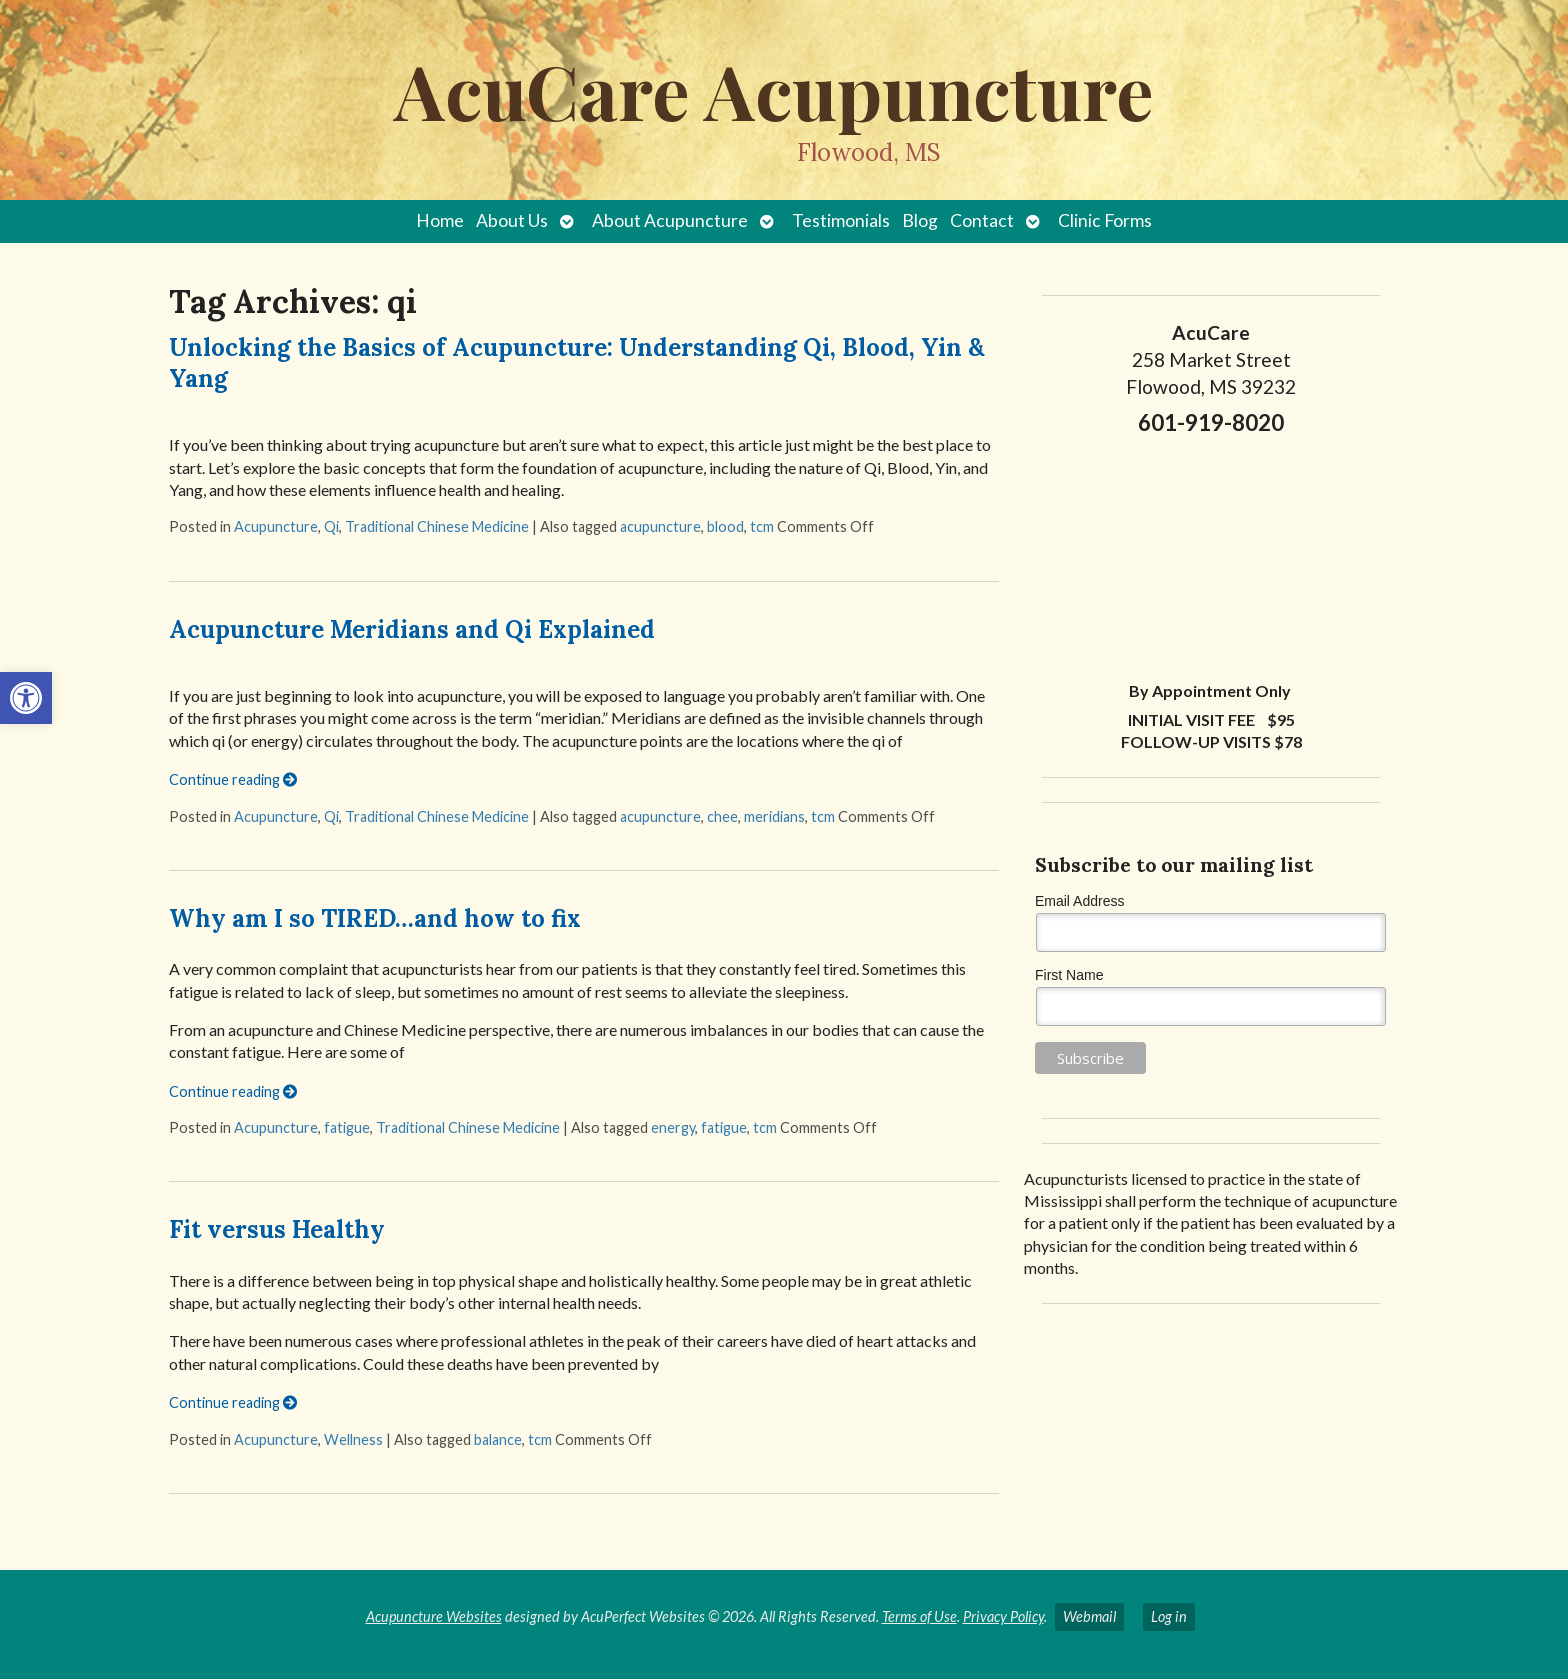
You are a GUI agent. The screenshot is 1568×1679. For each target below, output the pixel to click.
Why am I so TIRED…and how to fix (375, 918)
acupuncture (660, 526)
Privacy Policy (1003, 1616)
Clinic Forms (1105, 220)
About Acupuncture (670, 220)
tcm (762, 526)
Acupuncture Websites (434, 1616)
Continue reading (233, 779)
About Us (512, 220)
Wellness (353, 1439)
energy (673, 1127)
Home (440, 220)
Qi (331, 526)
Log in (1169, 1616)
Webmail (1089, 1616)
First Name (1069, 975)
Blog (920, 220)
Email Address (1079, 901)
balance (498, 1439)
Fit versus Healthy (277, 1229)
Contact (982, 220)
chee (722, 816)
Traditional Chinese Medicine (437, 526)
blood (725, 526)
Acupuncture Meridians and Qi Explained (412, 629)
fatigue (347, 1127)
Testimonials (841, 220)
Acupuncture (276, 526)
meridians (774, 816)
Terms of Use (919, 1616)
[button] (26, 698)
